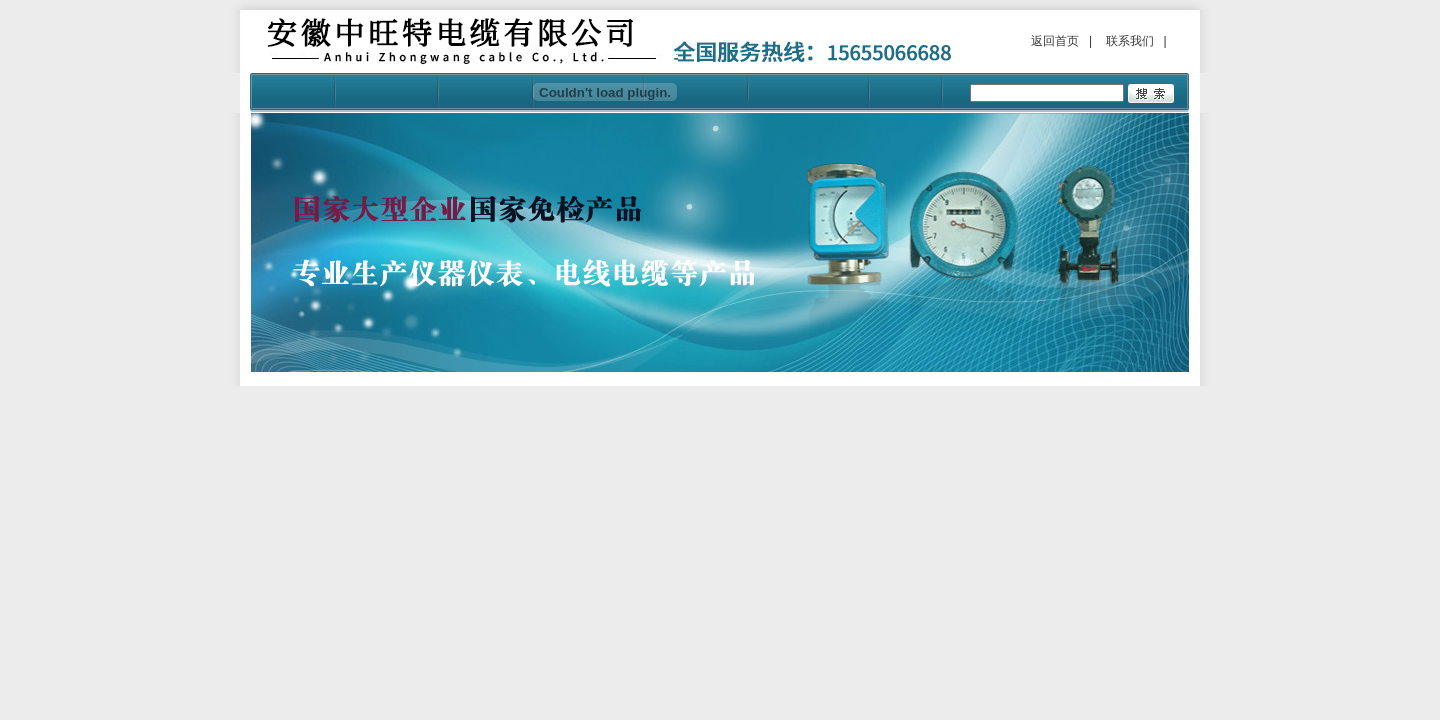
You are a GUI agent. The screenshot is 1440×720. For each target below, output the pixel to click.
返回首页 (1055, 41)
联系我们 (1130, 41)
